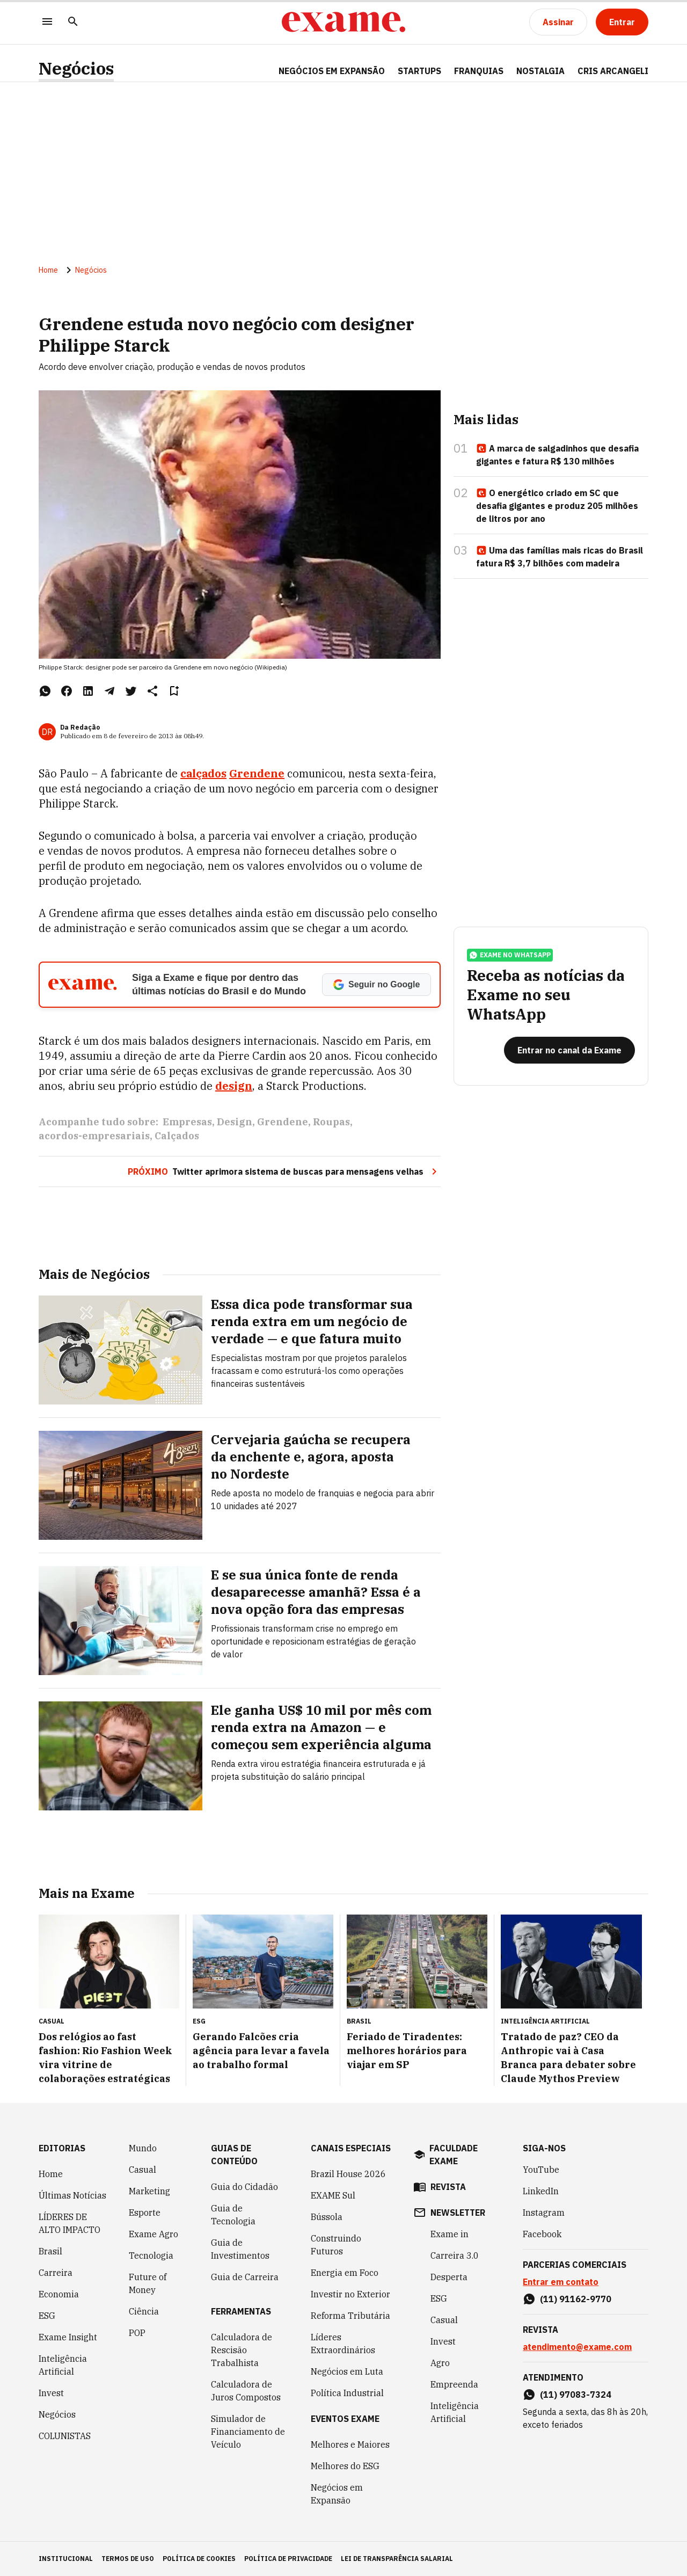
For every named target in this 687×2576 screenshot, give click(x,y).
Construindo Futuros (336, 2245)
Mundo (143, 2148)
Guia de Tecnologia (233, 2214)
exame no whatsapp (510, 955)
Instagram (544, 2212)
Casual (142, 2169)
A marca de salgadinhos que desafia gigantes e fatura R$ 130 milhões (557, 455)
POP (137, 2332)
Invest (51, 2393)
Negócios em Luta (347, 2371)
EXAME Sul (333, 2195)
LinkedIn (541, 2191)
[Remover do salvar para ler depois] (173, 691)
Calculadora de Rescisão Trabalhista (241, 2350)
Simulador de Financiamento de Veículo (248, 2431)
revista (448, 2186)
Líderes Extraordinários (343, 2343)
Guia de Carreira (245, 2277)
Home (48, 270)
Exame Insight (68, 2337)
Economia (59, 2294)
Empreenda (454, 2384)
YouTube (541, 2169)
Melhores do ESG (345, 2466)
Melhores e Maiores (350, 2444)
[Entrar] (622, 22)
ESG (47, 2315)
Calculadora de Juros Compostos (246, 2391)
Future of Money (147, 2283)
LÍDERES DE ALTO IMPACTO (69, 2223)
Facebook (542, 2234)
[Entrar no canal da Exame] (569, 1050)
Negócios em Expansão (337, 2494)
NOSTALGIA (540, 71)
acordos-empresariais (94, 1136)
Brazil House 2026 (348, 2174)
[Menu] (47, 22)
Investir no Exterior (350, 2294)
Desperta (448, 2277)
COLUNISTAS (65, 2436)
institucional (66, 2559)
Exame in (449, 2234)
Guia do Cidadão (244, 2186)
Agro (440, 2362)
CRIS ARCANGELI (613, 71)
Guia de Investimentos (240, 2249)
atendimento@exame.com (577, 2346)
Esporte (144, 2212)
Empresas (187, 1122)
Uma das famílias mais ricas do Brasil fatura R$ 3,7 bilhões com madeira (559, 557)
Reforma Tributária (350, 2315)
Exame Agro (153, 2234)
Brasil (50, 2251)
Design (234, 1122)
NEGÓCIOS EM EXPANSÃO (332, 71)
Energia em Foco (344, 2272)
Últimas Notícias (72, 2195)
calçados (203, 773)
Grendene (256, 773)
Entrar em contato (560, 2281)
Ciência (144, 2311)
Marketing (149, 2191)
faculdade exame (453, 2154)
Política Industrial (347, 2393)
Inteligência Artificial (63, 2365)
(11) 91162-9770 (575, 2299)
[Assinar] (558, 22)
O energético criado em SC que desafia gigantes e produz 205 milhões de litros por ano (557, 505)
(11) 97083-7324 (575, 2394)
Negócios (76, 68)
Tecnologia (151, 2255)
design (233, 1086)
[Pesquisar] (73, 22)
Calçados (177, 1136)
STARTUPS (419, 71)
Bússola (326, 2216)
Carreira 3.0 (454, 2255)
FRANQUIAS (478, 71)
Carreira (55, 2272)
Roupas (331, 1122)
